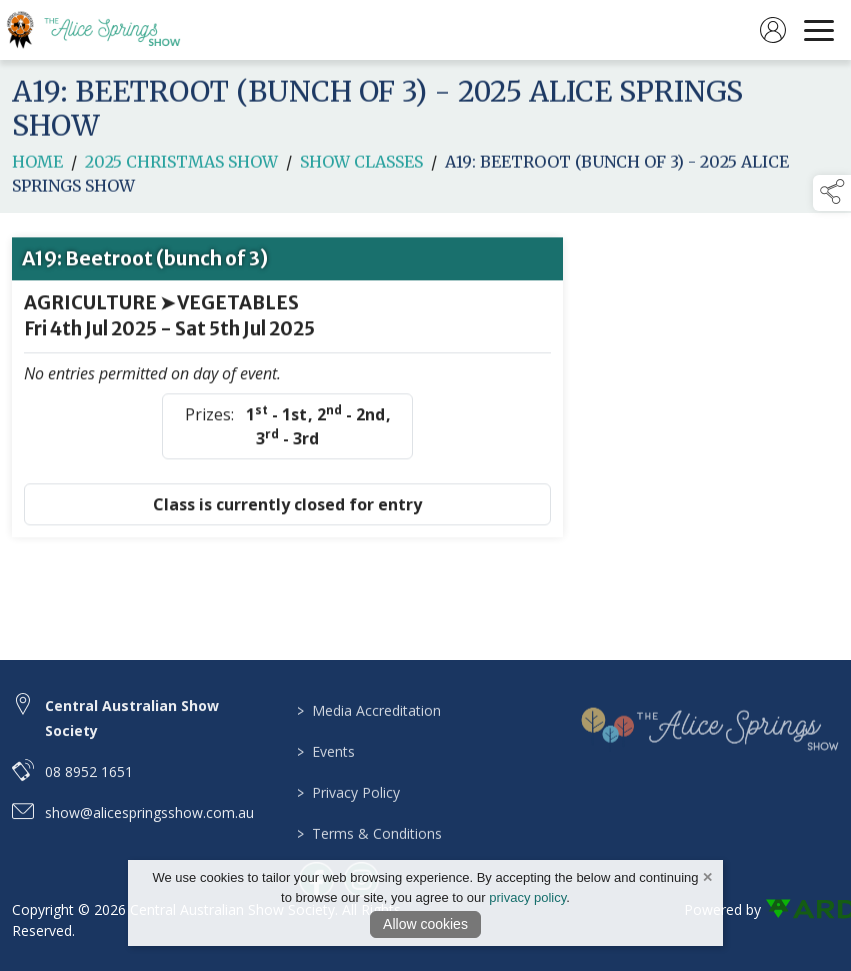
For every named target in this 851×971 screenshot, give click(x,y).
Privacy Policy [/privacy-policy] (347, 807)
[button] (832, 193)
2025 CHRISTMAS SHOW (181, 166)
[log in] (773, 30)
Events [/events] (325, 766)
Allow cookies (425, 924)
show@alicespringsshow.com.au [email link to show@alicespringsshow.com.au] (149, 822)
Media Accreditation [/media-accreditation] (368, 725)
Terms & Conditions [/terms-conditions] (368, 848)
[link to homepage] (105, 30)
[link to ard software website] (802, 909)
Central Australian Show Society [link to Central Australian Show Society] (132, 728)
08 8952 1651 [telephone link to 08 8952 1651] (89, 781)
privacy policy (527, 897)
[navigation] (819, 30)
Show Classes (361, 166)
